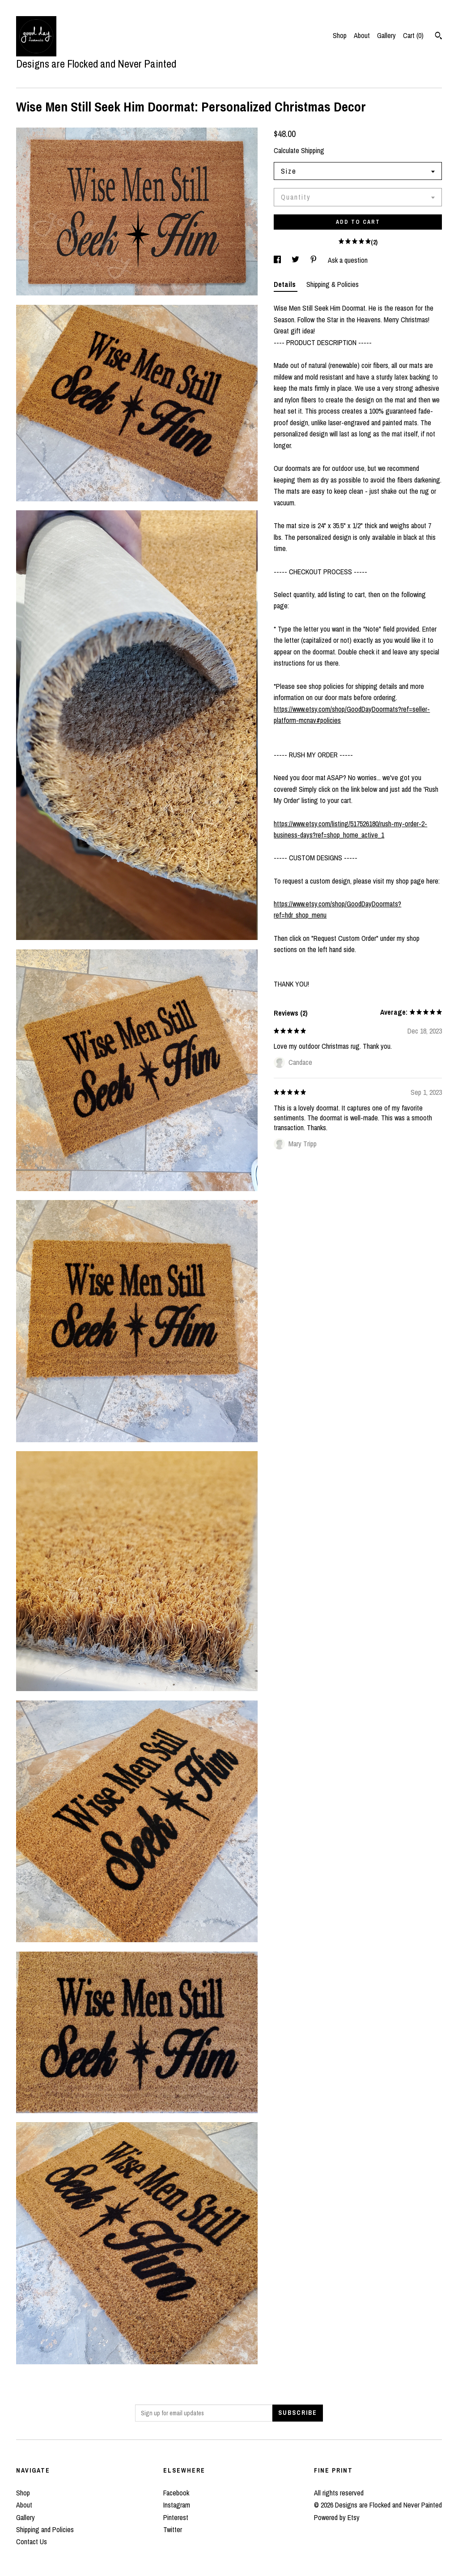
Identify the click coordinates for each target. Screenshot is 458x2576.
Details (285, 284)
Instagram (176, 2505)
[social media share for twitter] (296, 260)
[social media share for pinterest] (314, 260)
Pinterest (175, 2517)
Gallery (386, 35)
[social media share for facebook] (278, 260)
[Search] (438, 37)
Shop (340, 35)
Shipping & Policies (332, 284)
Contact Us (31, 2541)
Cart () (413, 35)
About (362, 35)
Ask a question (348, 260)
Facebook (176, 2493)
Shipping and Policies (45, 2529)
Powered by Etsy (337, 2517)
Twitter (172, 2529)
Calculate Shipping (299, 150)
